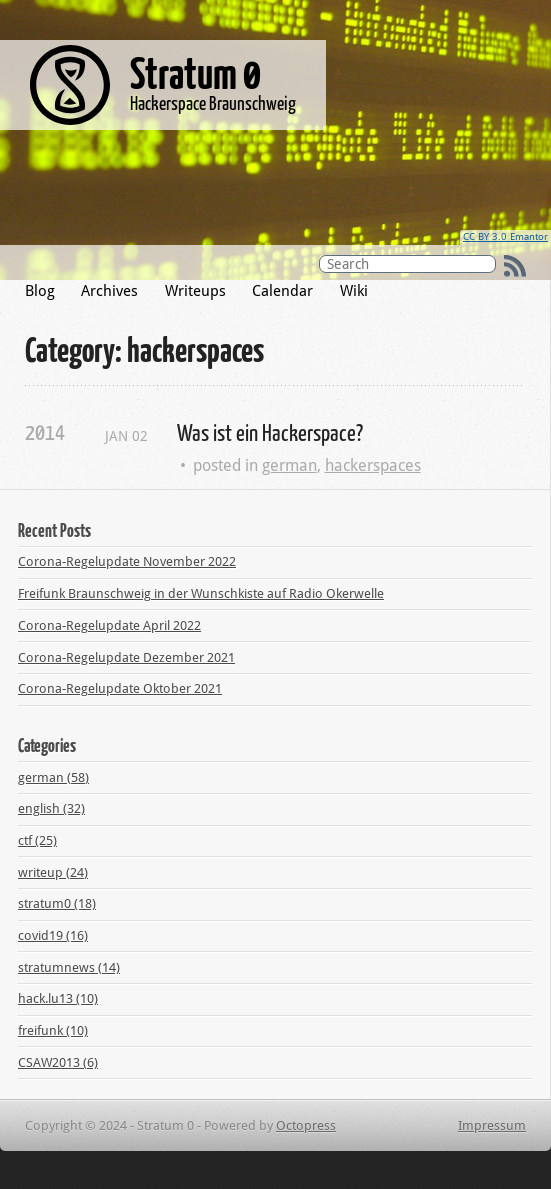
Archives (109, 291)
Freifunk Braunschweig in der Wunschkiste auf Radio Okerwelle (201, 593)
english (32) (51, 808)
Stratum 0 (195, 72)
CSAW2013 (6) (58, 1062)
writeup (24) (53, 872)
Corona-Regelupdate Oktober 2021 (120, 688)
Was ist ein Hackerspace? (270, 432)
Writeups (195, 291)
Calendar (282, 291)
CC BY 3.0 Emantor (505, 236)
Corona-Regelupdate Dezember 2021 (126, 657)
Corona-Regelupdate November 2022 (127, 561)
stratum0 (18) (57, 903)
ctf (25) (37, 840)
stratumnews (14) (69, 967)
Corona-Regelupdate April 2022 (109, 625)
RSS (515, 266)
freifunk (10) (53, 1030)
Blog (40, 291)
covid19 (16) (53, 935)
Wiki (354, 291)
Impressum (492, 1125)
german (289, 465)
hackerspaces (373, 465)
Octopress (306, 1125)
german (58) (53, 777)
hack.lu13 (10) (58, 998)
